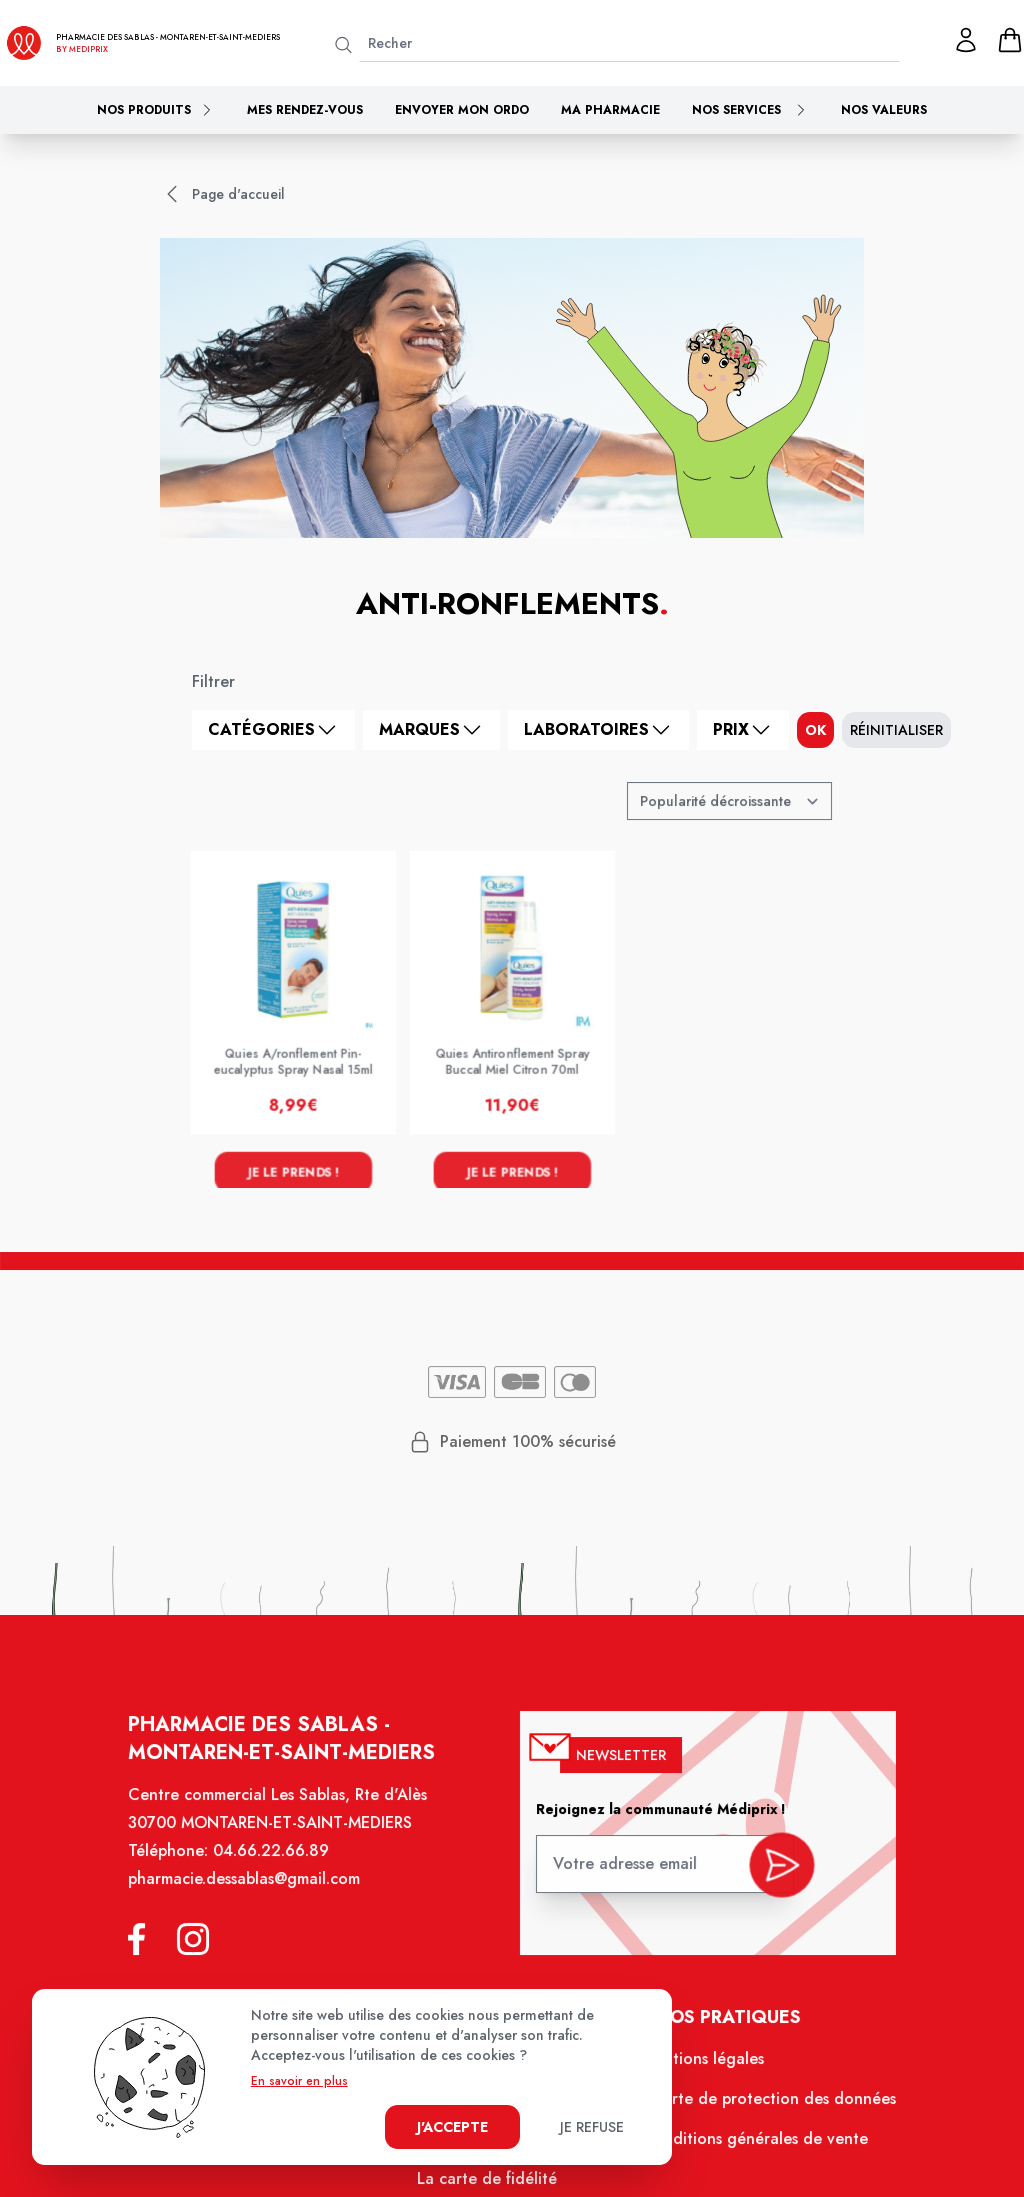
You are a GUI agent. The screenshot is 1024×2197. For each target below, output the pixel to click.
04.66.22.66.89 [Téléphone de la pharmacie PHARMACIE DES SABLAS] (278, 1865)
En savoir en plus (299, 2081)
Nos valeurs (884, 110)
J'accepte (452, 2127)
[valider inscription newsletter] (773, 1872)
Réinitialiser (896, 730)
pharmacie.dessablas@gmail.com (252, 1892)
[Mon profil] (966, 40)
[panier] (1010, 40)
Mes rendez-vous (305, 110)
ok (815, 730)
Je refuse (592, 2127)
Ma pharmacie (610, 110)
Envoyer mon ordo (462, 110)
